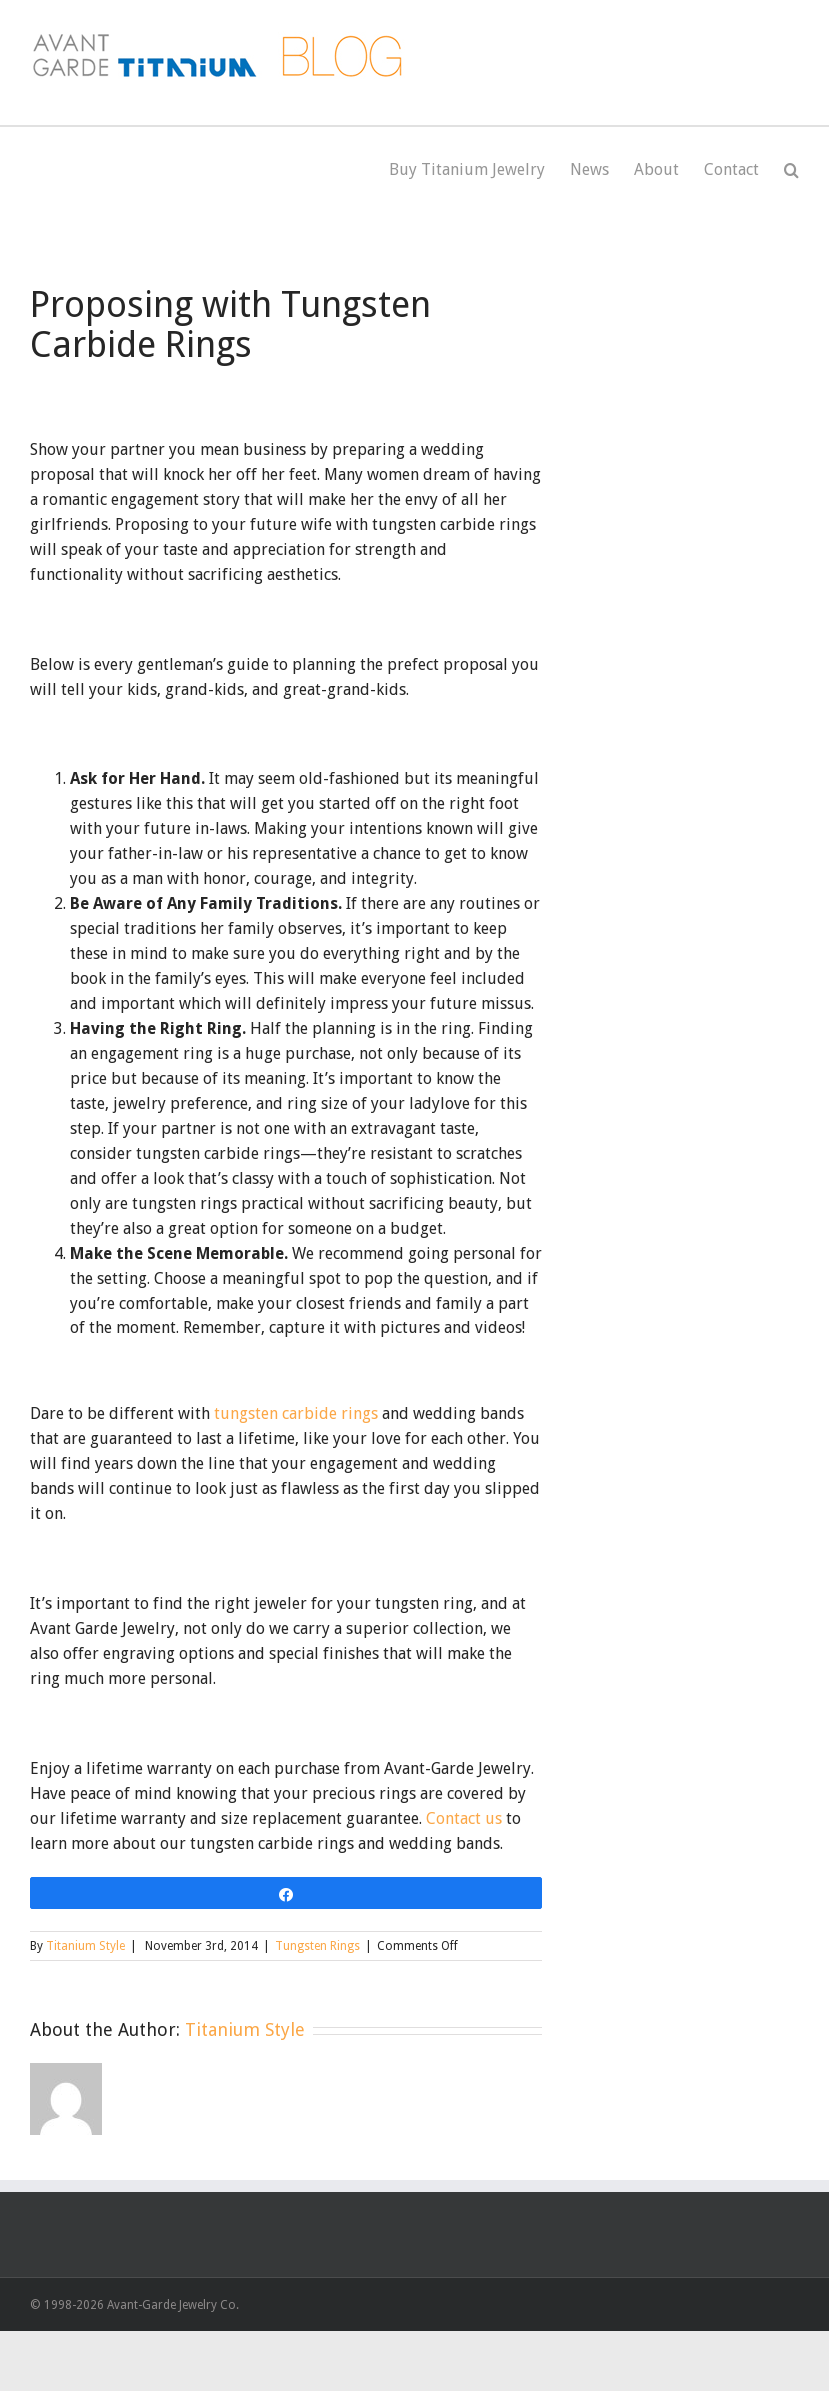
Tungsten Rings (317, 1946)
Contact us (464, 1818)
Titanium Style (85, 1946)
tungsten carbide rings (296, 1413)
